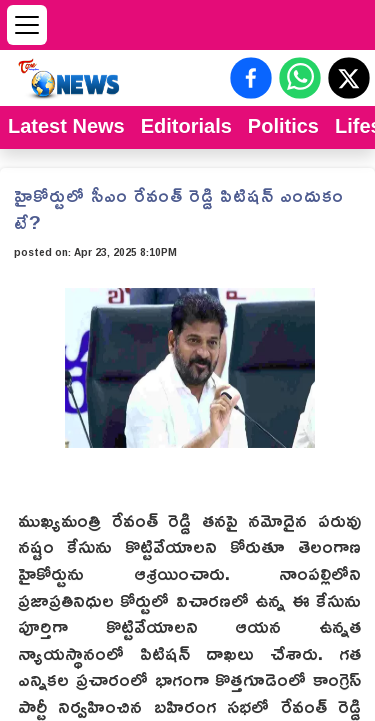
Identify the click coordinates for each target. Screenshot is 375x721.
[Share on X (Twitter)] (349, 78)
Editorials (186, 126)
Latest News (66, 126)
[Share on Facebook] (251, 78)
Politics (283, 126)
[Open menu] (27, 25)
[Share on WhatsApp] (300, 78)
